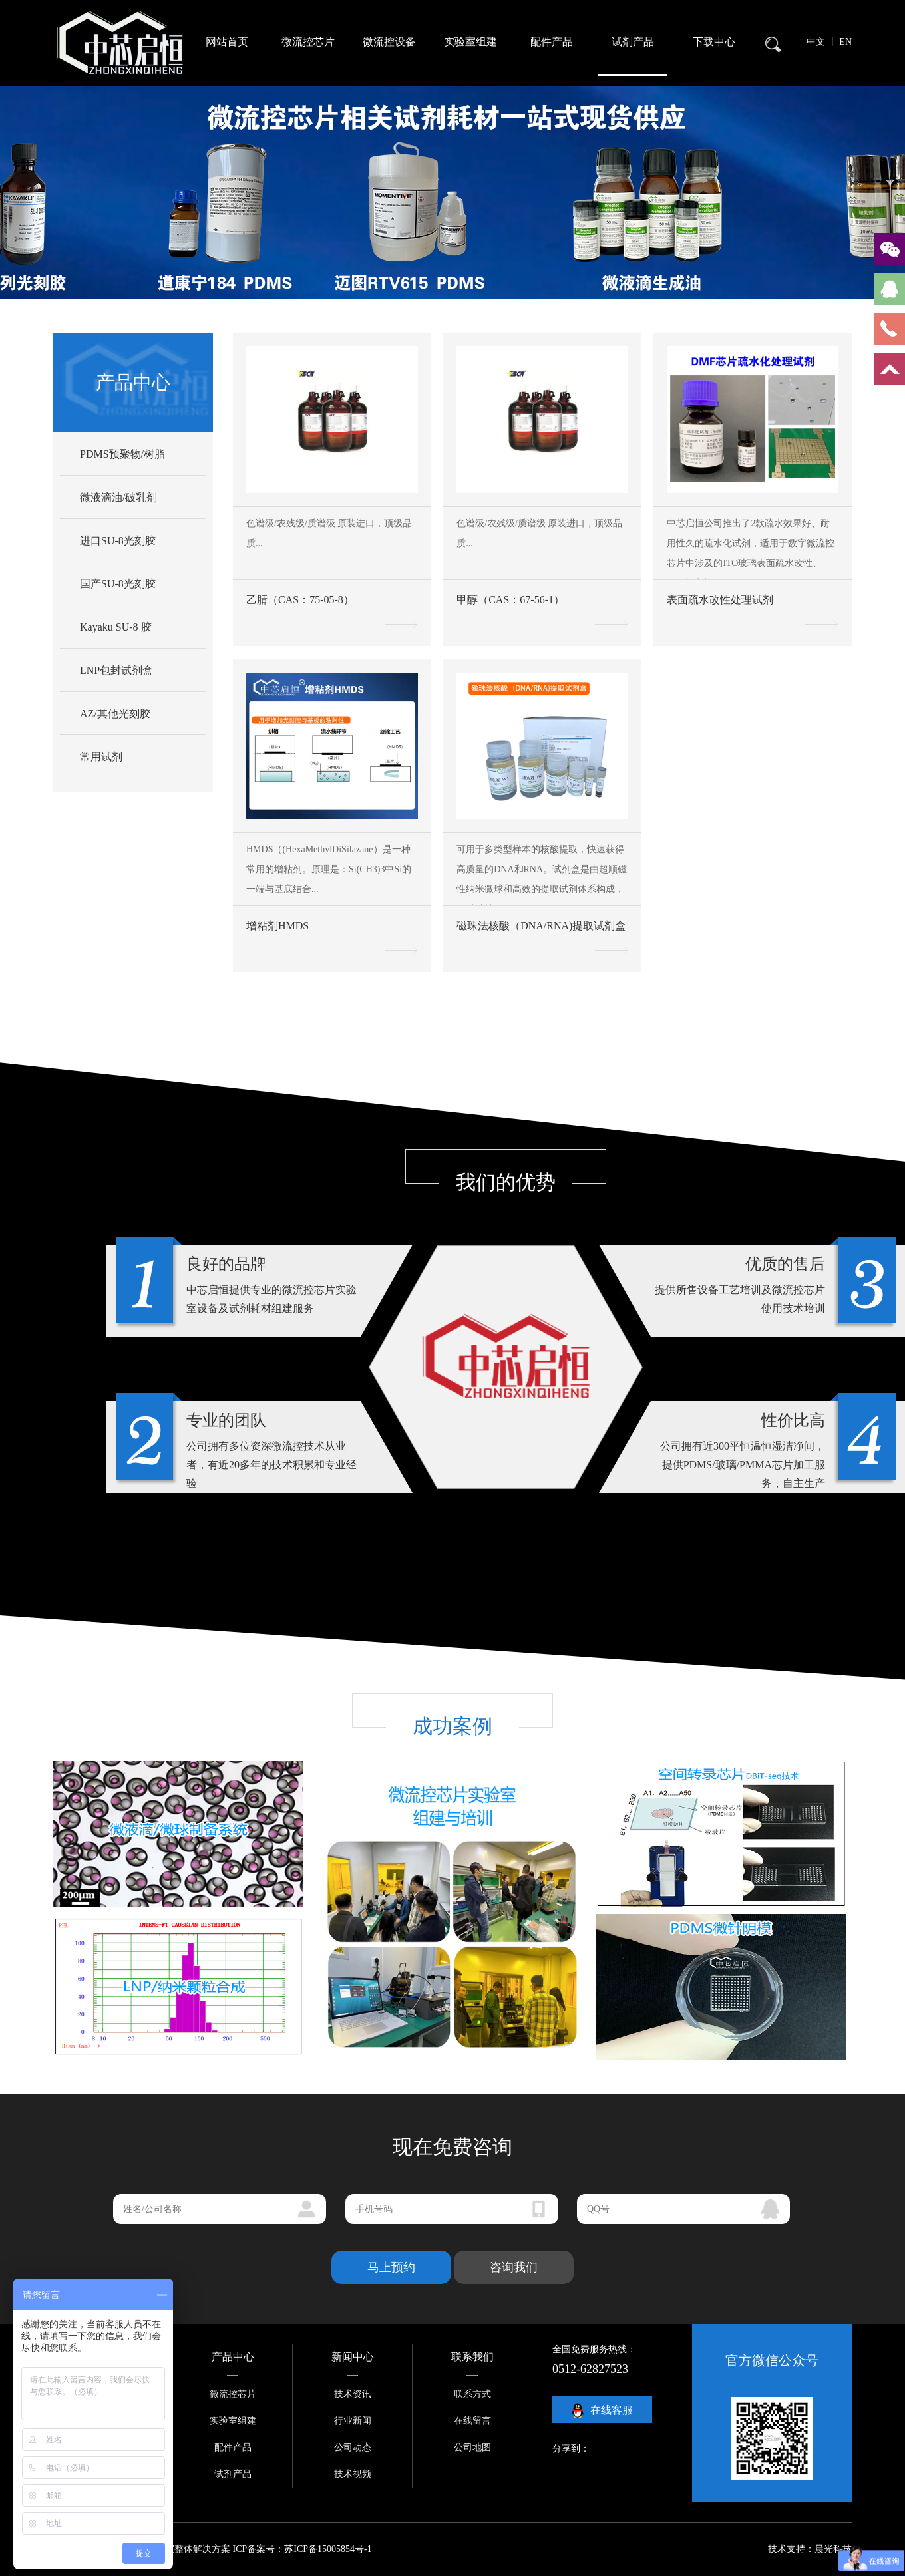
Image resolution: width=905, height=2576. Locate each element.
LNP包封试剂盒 (116, 670)
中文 (817, 42)
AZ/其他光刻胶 (115, 713)
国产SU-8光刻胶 (118, 583)
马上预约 (391, 2267)
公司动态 (352, 2447)
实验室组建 (470, 41)
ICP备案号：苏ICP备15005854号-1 (302, 2549)
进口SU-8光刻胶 (118, 540)
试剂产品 (633, 41)
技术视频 (352, 2474)
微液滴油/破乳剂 (118, 497)
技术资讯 (352, 2394)
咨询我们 (514, 2267)
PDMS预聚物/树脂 (122, 454)
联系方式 (472, 2394)
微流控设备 (389, 41)
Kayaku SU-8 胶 (116, 627)
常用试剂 (101, 756)
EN (845, 42)
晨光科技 (833, 2549)
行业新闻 (352, 2421)
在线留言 (472, 2421)
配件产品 (551, 41)
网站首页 (227, 41)
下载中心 (714, 41)
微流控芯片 (308, 41)
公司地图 (472, 2447)
